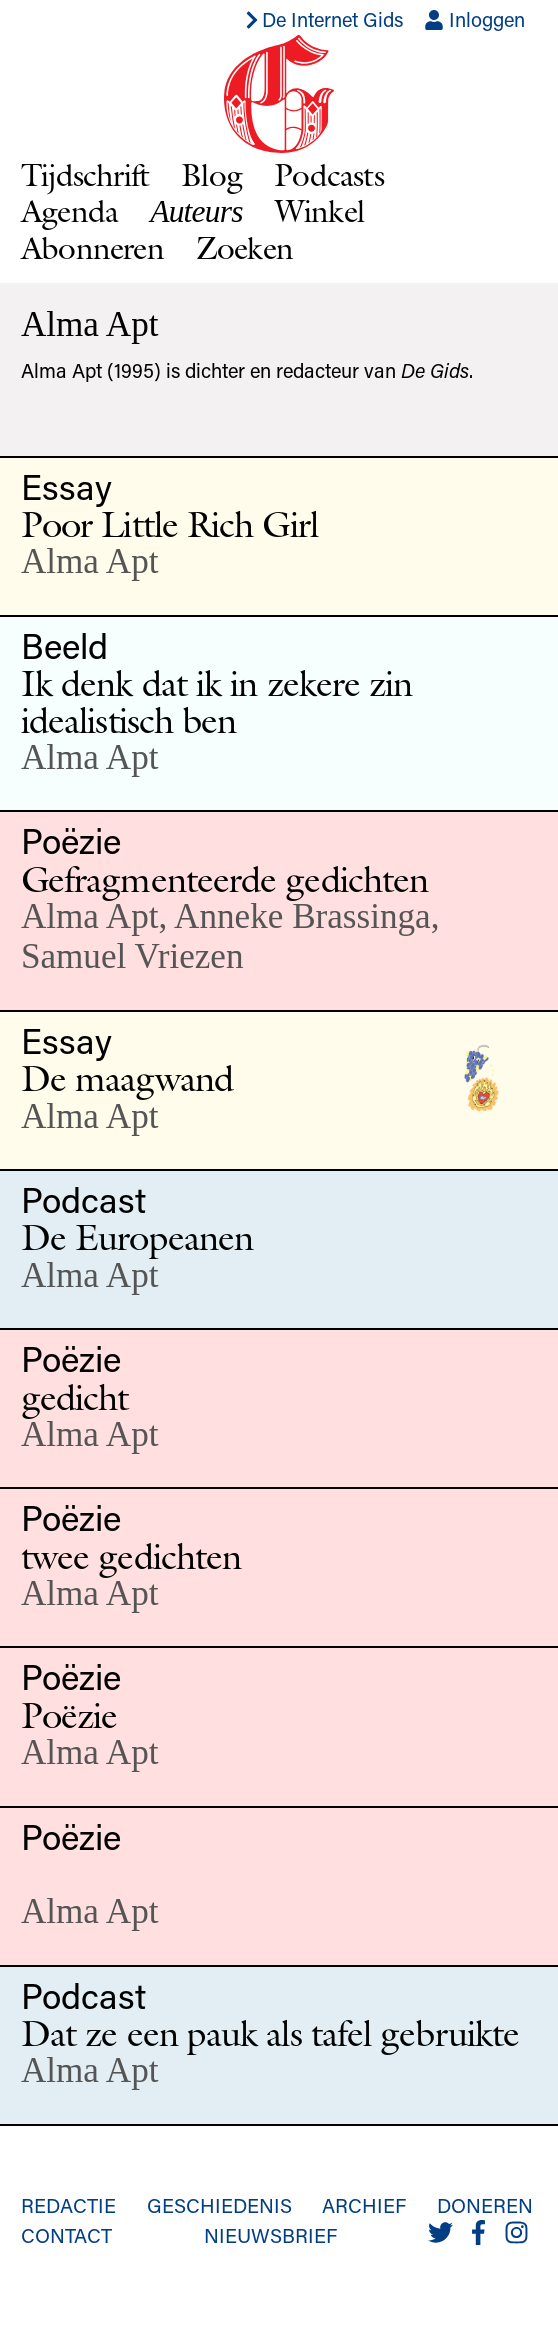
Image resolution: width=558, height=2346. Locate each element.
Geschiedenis (219, 2205)
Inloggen (474, 19)
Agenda (69, 210)
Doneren (485, 2205)
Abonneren (92, 247)
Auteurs (196, 211)
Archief (364, 2205)
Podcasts (329, 174)
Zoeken (244, 247)
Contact (66, 2235)
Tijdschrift (85, 174)
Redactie (68, 2205)
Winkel (319, 210)
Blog (211, 174)
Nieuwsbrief (270, 2235)
